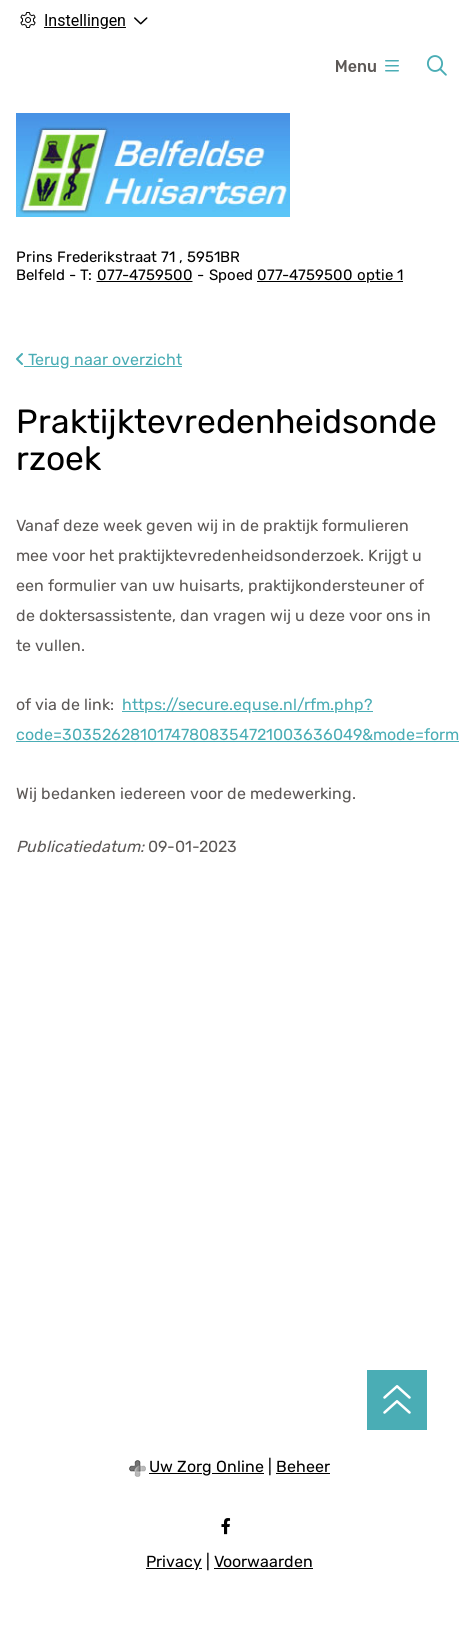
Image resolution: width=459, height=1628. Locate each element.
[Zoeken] (437, 66)
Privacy (174, 1561)
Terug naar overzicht (99, 359)
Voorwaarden (263, 1561)
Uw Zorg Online (206, 1466)
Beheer (303, 1466)
